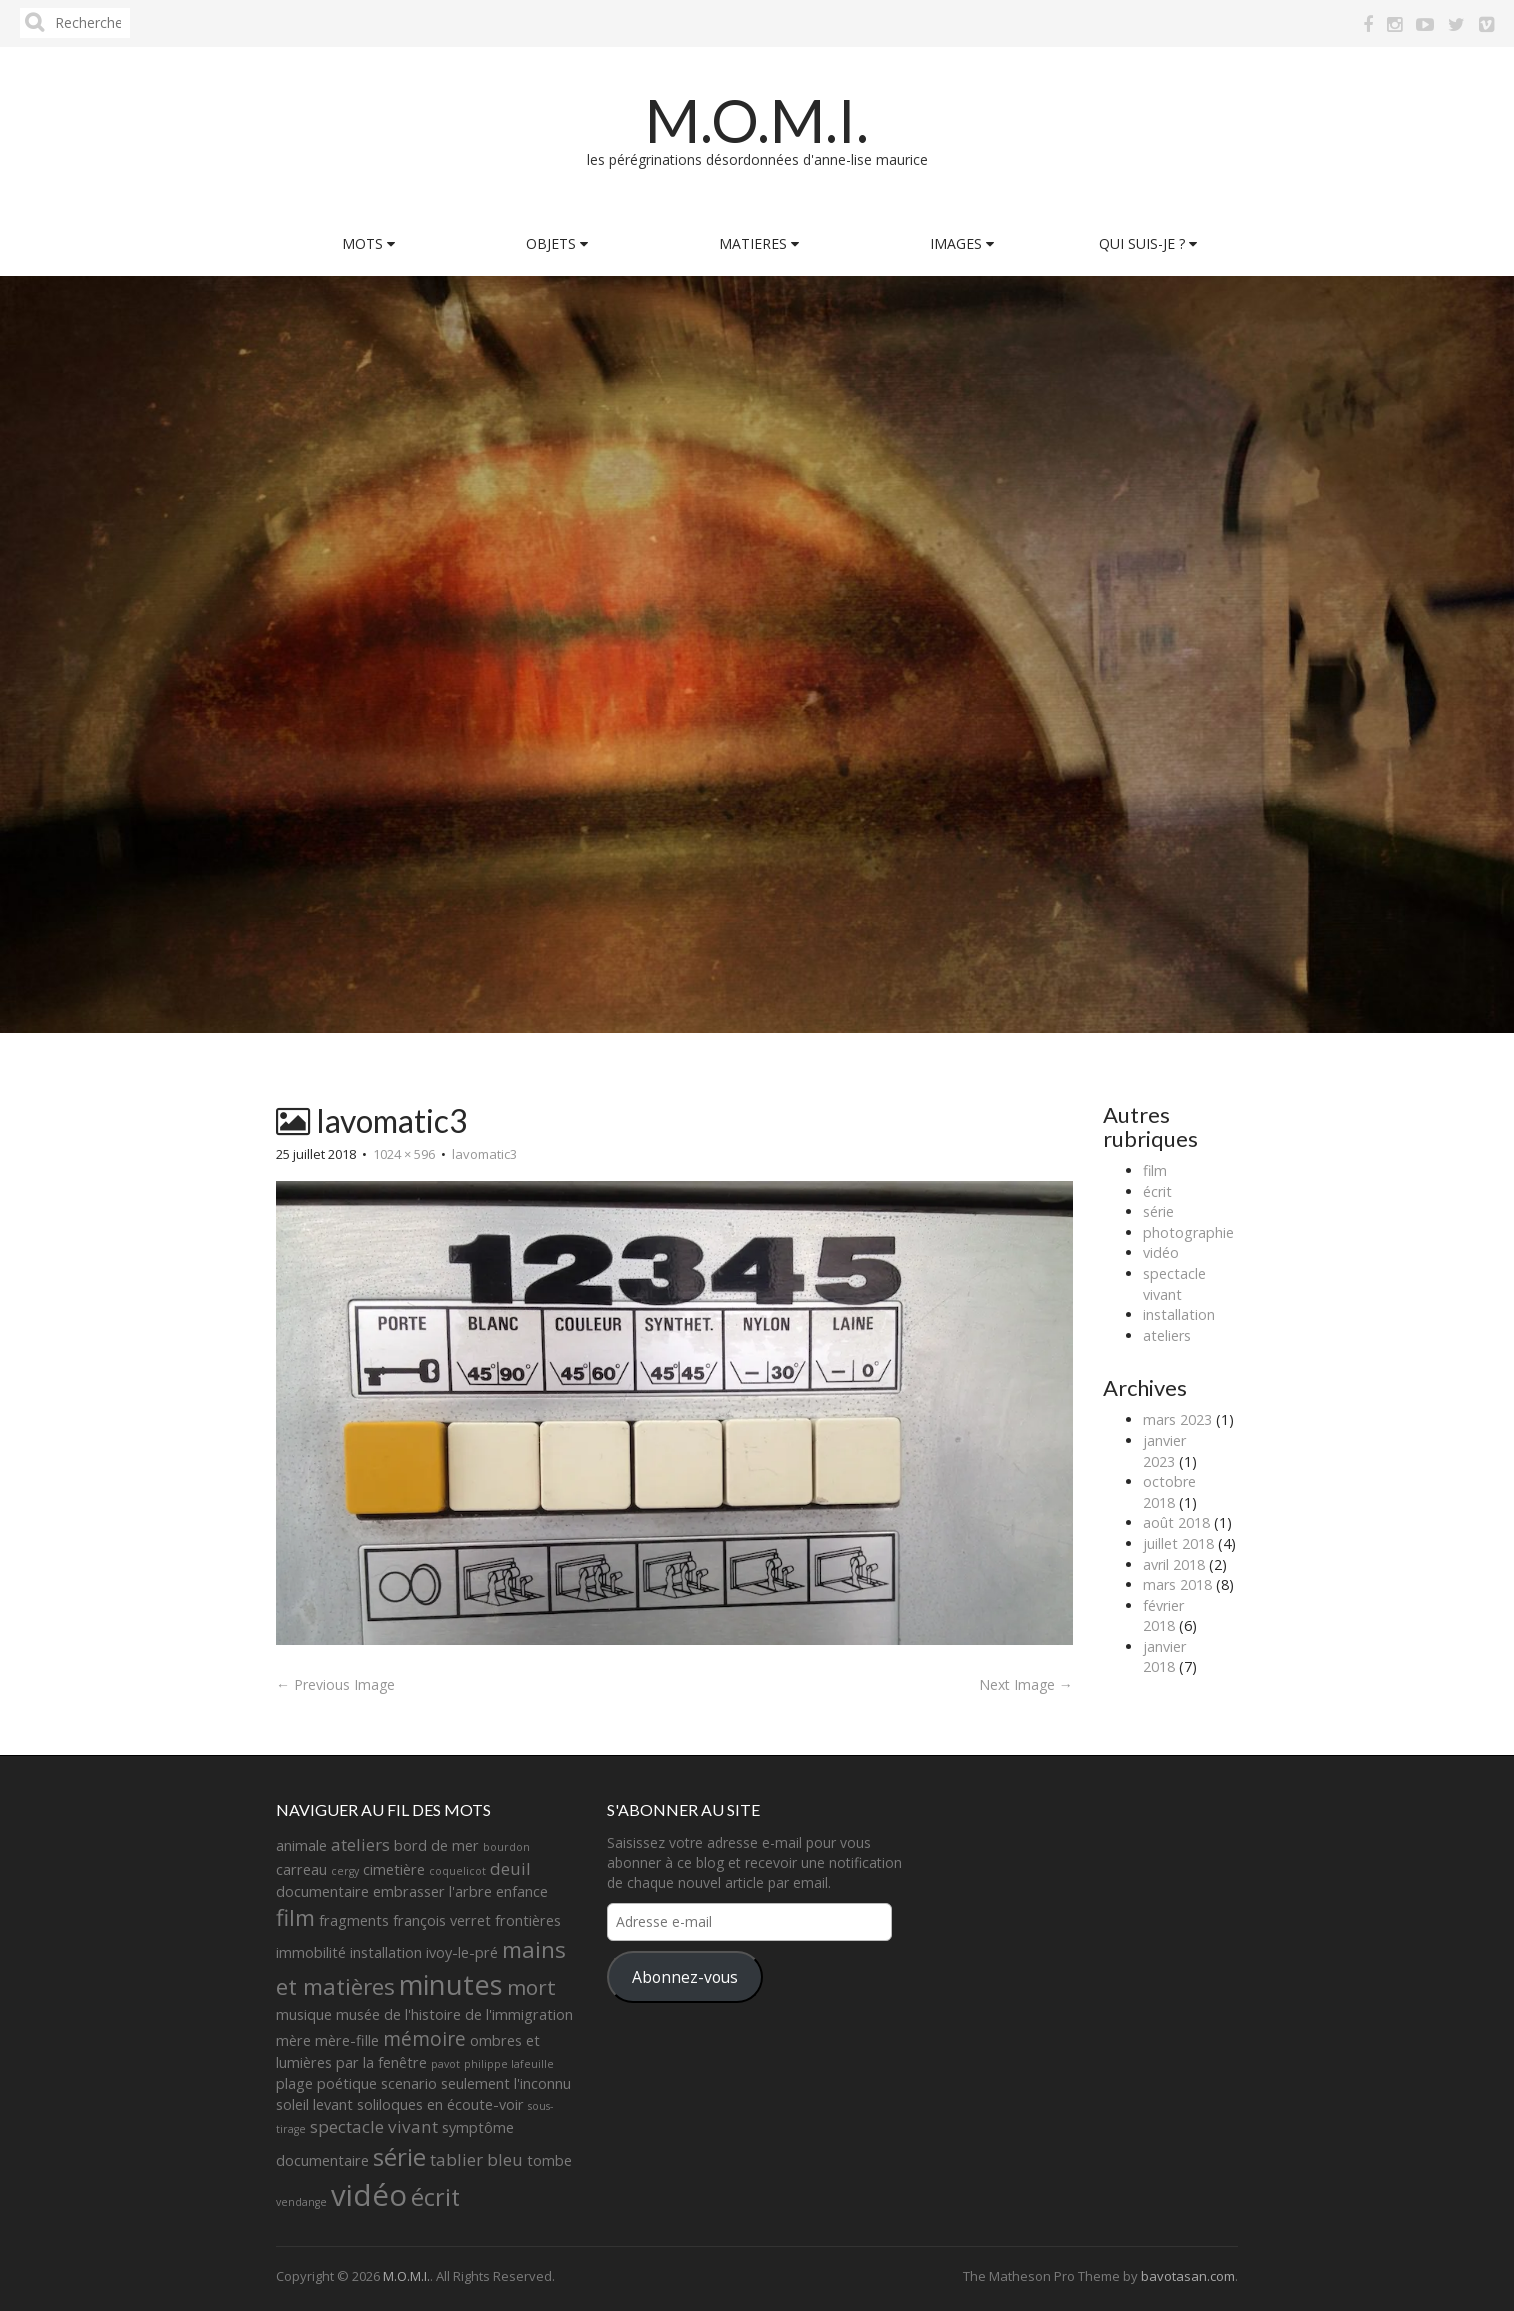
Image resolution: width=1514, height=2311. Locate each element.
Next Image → (1026, 1684)
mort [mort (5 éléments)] (531, 1987)
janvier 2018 (1164, 1657)
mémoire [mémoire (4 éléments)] (424, 2039)
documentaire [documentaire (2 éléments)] (322, 1891)
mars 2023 (1177, 1419)
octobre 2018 (1169, 1492)
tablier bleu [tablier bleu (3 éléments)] (476, 2159)
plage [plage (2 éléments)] (294, 2083)
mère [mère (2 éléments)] (293, 2040)
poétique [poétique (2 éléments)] (347, 2083)
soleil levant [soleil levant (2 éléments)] (314, 2104)
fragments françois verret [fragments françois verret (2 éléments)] (405, 1920)
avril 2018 (1174, 1564)
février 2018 (1163, 1616)
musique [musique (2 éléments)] (304, 2014)
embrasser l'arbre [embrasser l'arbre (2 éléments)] (432, 1891)
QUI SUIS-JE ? (1148, 243)
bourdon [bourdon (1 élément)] (506, 1847)
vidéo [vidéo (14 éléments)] (369, 2195)
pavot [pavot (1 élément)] (445, 2064)
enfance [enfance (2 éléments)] (522, 1891)
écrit (1157, 1191)
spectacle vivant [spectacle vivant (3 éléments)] (374, 2126)
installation (1179, 1314)
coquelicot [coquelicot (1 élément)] (457, 1871)
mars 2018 (1177, 1584)
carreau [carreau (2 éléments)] (301, 1869)
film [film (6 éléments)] (295, 1917)
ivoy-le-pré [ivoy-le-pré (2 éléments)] (462, 1952)
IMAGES (962, 243)
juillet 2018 (1178, 1543)
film (1155, 1170)
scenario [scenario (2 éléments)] (409, 2083)
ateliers (1167, 1335)
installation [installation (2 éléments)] (386, 1952)
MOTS (368, 243)
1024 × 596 (404, 1154)
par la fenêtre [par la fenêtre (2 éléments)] (381, 2062)
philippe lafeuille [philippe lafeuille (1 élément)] (509, 2064)
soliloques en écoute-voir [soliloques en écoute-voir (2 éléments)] (440, 2104)
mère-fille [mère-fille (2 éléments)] (347, 2040)
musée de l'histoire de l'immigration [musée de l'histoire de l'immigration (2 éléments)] (454, 2014)
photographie (1188, 1232)
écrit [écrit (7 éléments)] (435, 2197)
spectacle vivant (1174, 1284)
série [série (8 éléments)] (399, 2156)
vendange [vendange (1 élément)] (301, 2202)
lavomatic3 (484, 1154)
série (1158, 1211)
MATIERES (759, 243)
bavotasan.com (1188, 2276)
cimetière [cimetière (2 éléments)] (394, 1869)
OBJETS (557, 243)
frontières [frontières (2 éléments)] (528, 1920)
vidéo (1161, 1252)
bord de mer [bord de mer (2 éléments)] (436, 1845)
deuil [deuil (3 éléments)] (510, 1868)
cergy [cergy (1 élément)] (345, 1871)
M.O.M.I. (757, 120)
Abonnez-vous (685, 1977)
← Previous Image (335, 1684)
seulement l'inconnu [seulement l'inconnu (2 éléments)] (506, 2083)
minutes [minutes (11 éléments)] (451, 1984)
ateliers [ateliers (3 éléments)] (360, 1844)
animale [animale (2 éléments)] (301, 1845)
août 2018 (1176, 1522)
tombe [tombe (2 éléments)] (549, 2160)
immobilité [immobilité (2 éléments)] (311, 1952)
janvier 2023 (1164, 1451)
